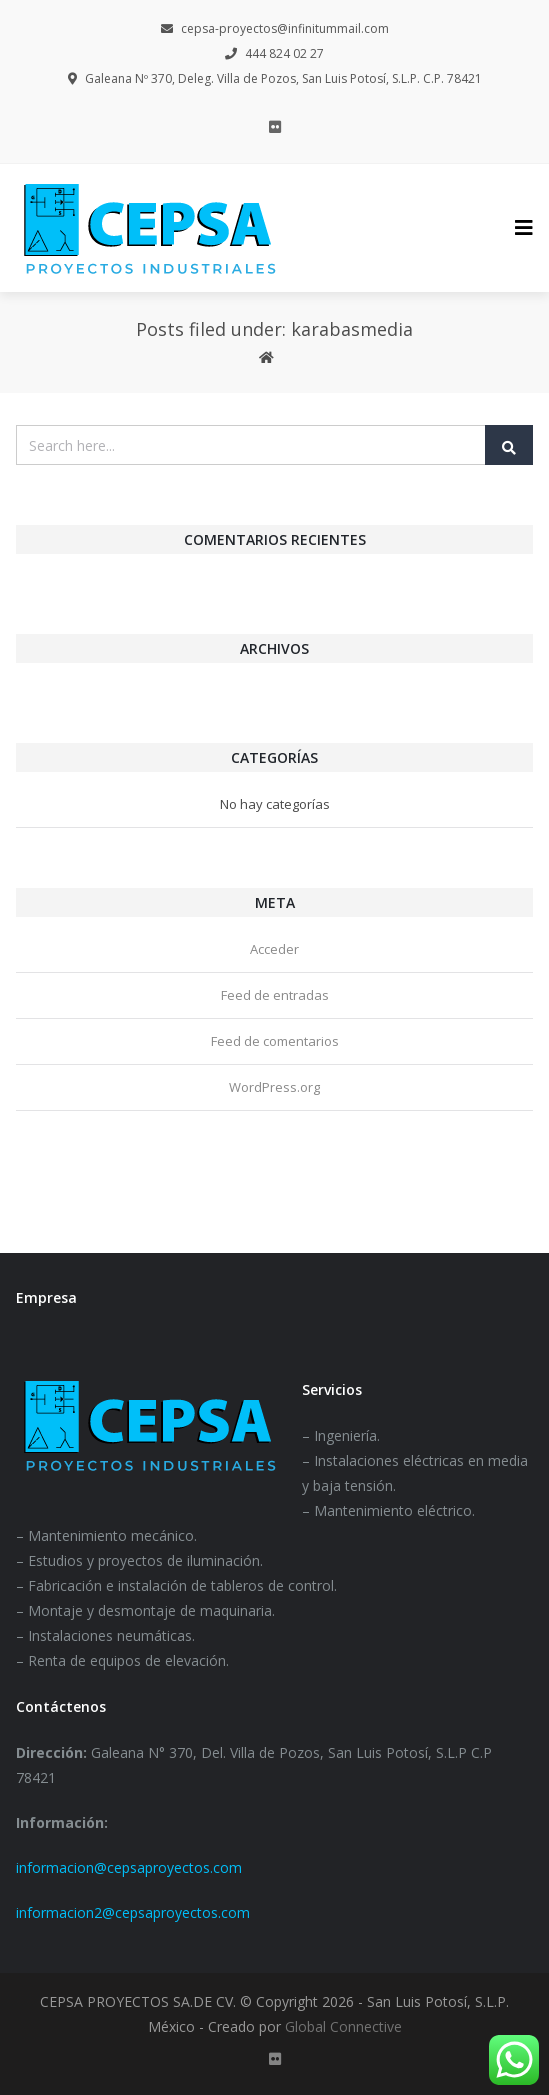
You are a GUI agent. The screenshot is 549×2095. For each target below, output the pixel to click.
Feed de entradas (275, 995)
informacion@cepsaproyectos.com (129, 1867)
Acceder (274, 949)
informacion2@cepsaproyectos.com (133, 1912)
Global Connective (343, 2026)
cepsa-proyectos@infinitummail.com (275, 28)
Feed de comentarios (275, 1041)
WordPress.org (274, 1087)
